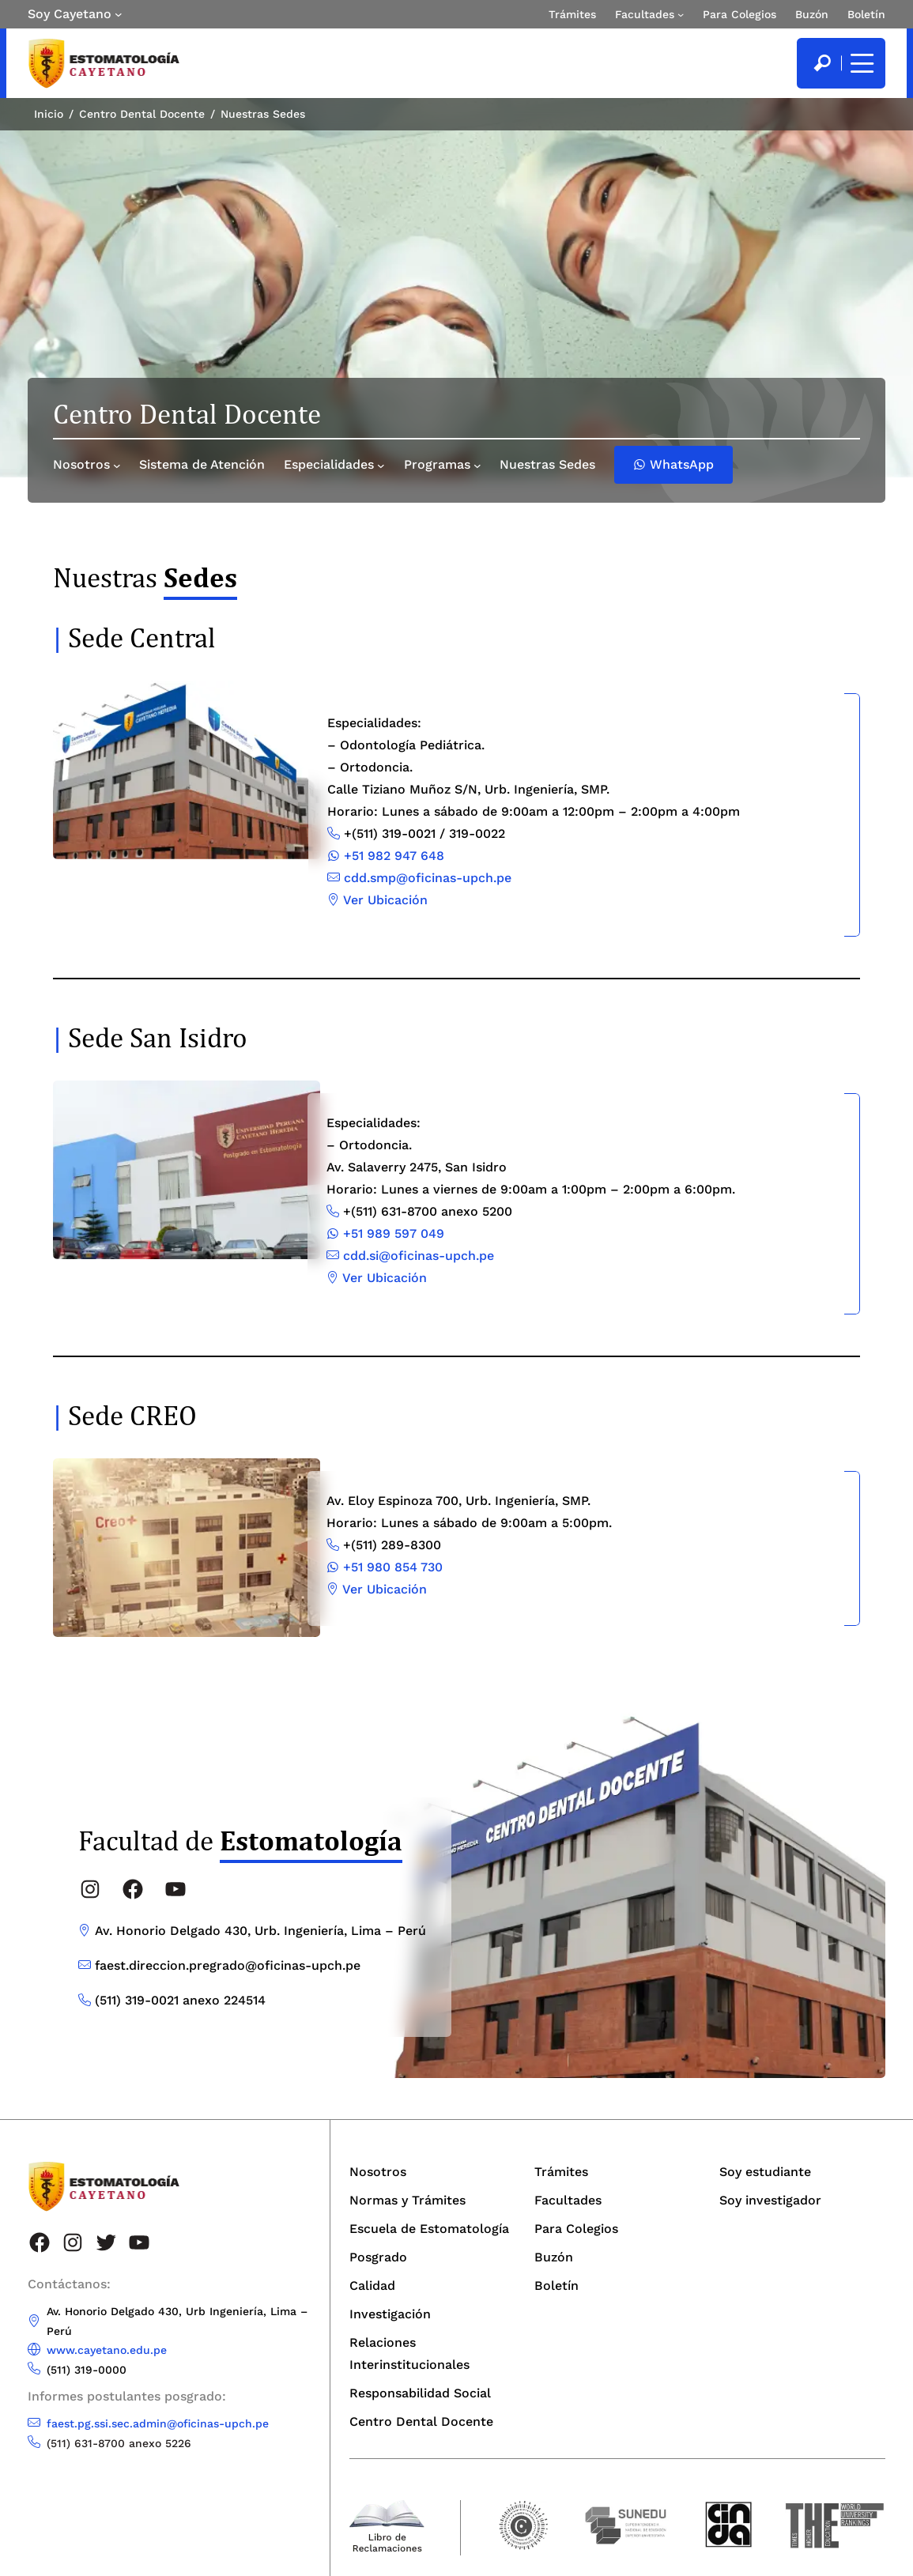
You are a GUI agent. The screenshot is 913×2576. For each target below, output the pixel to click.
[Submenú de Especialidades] (381, 466)
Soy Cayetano (69, 13)
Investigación (390, 2313)
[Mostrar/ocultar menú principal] (860, 63)
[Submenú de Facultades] (680, 14)
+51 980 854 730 (393, 1567)
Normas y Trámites (407, 2200)
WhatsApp (673, 464)
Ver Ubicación (385, 899)
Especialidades (329, 464)
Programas (437, 464)
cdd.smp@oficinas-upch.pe (427, 877)
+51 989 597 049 (393, 1233)
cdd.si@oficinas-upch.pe (418, 1255)
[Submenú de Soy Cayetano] (119, 14)
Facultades (644, 14)
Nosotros (81, 464)
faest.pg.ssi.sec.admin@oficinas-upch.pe (158, 2423)
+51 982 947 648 (394, 855)
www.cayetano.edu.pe (107, 2350)
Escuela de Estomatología (429, 2228)
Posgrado (378, 2257)
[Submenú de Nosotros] (117, 466)
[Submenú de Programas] (477, 466)
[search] (822, 63)
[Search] (822, 63)
